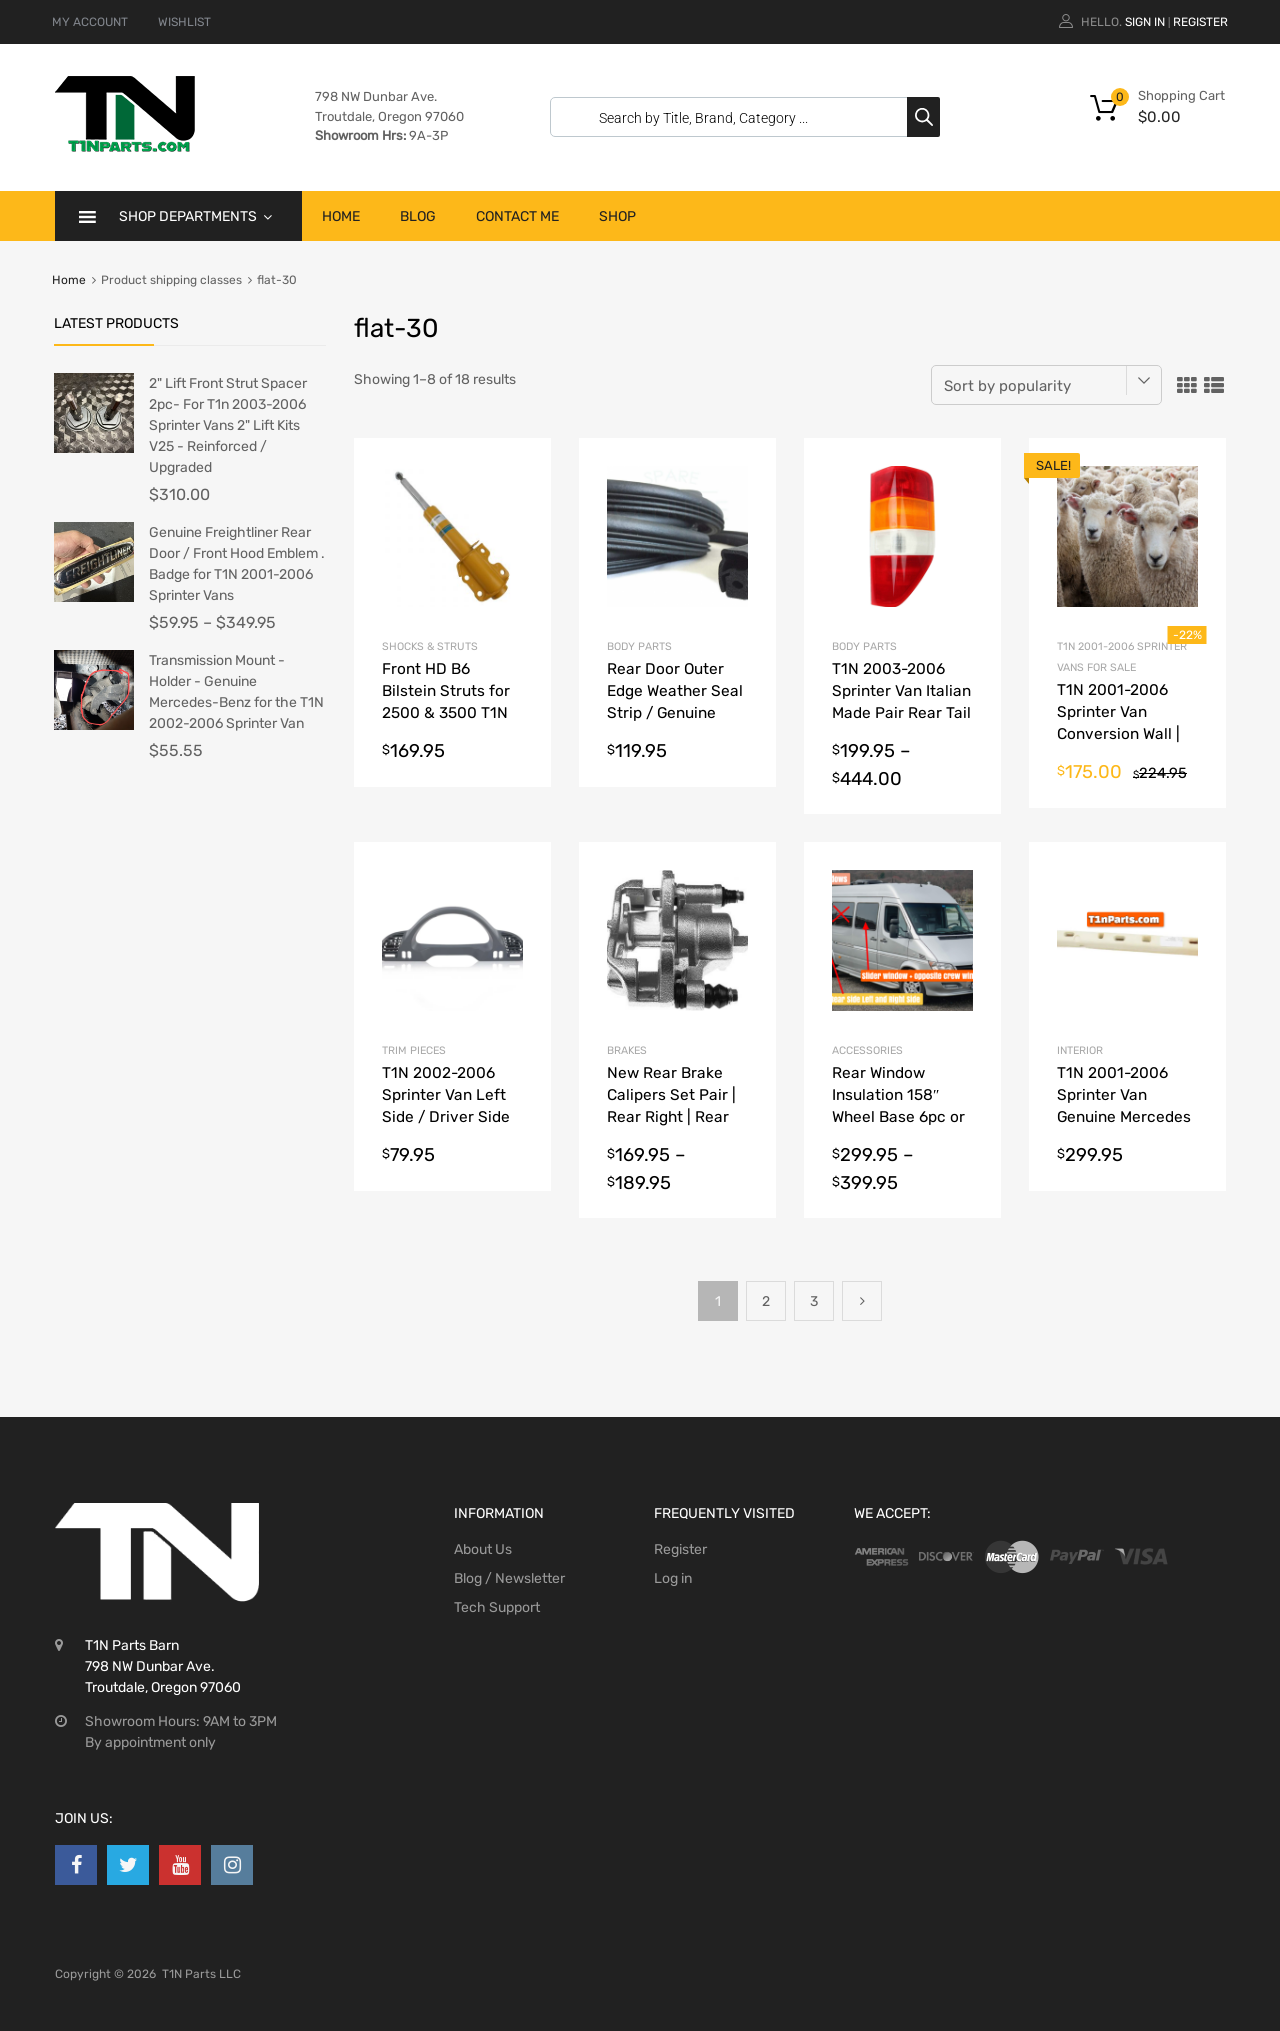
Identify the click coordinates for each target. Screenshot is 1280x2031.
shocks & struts (430, 646)
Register (1200, 22)
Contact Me (517, 216)
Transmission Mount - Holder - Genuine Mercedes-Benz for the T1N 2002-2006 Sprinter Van (236, 692)
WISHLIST (184, 22)
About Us (483, 1549)
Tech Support (497, 1607)
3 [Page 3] (814, 1301)
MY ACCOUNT (90, 22)
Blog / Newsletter (509, 1578)
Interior (1080, 1050)
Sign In (1145, 22)
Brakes (627, 1050)
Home (341, 216)
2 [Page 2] (766, 1301)
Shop (617, 216)
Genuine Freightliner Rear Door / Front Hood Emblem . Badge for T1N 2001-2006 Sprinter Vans (237, 564)
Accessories (867, 1050)
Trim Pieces (414, 1050)
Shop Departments (195, 216)
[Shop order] (1046, 385)
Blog (418, 216)
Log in (673, 1578)
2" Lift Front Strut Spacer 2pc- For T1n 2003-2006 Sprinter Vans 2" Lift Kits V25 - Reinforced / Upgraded (228, 425)
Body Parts (639, 646)
